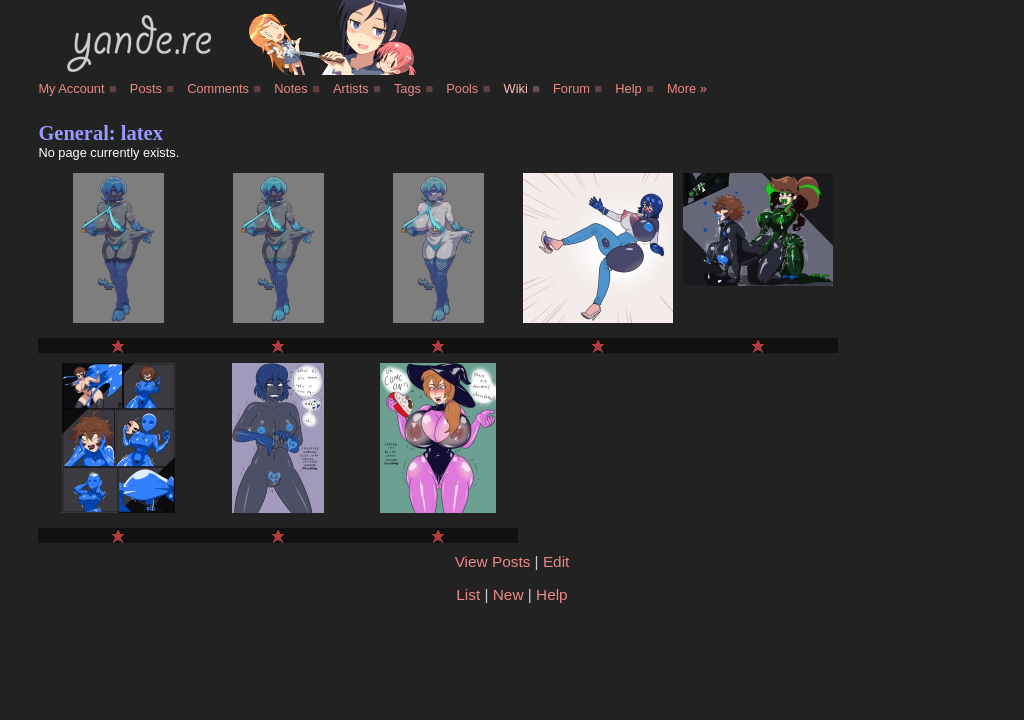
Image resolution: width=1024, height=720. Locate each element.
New (508, 594)
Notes (290, 88)
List (468, 594)
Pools (462, 88)
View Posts (493, 561)
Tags (407, 88)
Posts (146, 88)
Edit (556, 561)
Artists (351, 88)
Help (628, 88)
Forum (571, 88)
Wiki (516, 88)
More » (687, 88)
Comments (218, 88)
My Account (71, 88)
